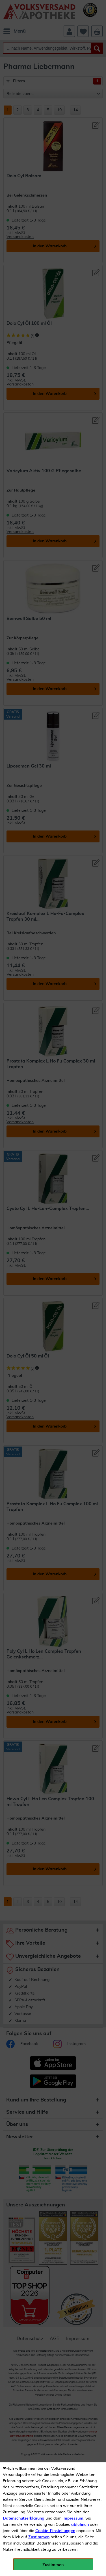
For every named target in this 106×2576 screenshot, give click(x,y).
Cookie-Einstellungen (55, 2531)
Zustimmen (38, 2537)
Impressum (72, 2518)
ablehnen (80, 2525)
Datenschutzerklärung (23, 2518)
